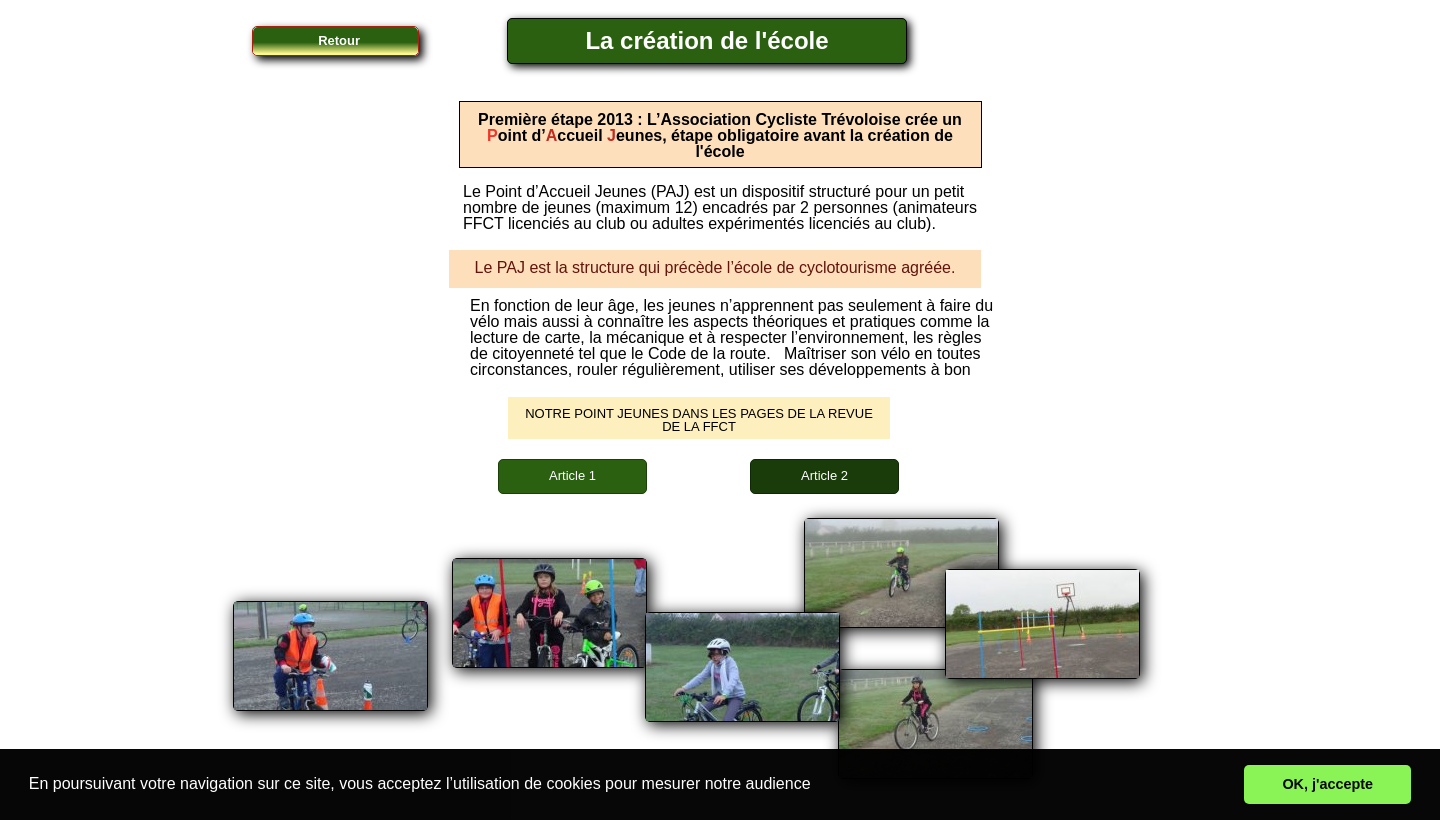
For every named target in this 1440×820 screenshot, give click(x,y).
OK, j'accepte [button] (1327, 784)
